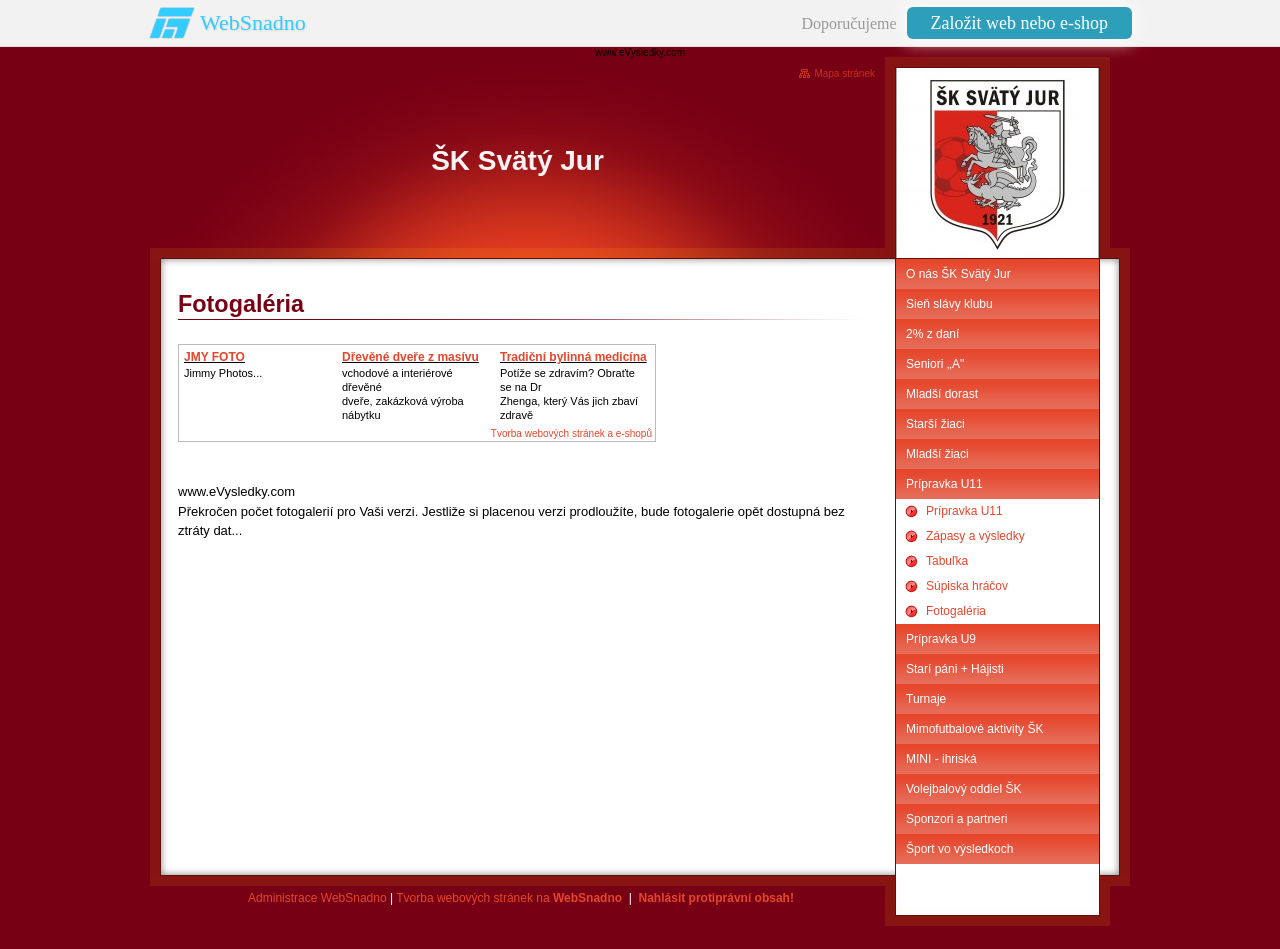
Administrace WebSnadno (317, 898)
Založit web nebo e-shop (1019, 23)
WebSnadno (253, 22)
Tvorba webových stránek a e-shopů (571, 433)
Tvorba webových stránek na (509, 898)
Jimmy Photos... (223, 373)
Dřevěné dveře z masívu (410, 357)
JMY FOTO (214, 357)
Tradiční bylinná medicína (573, 357)
